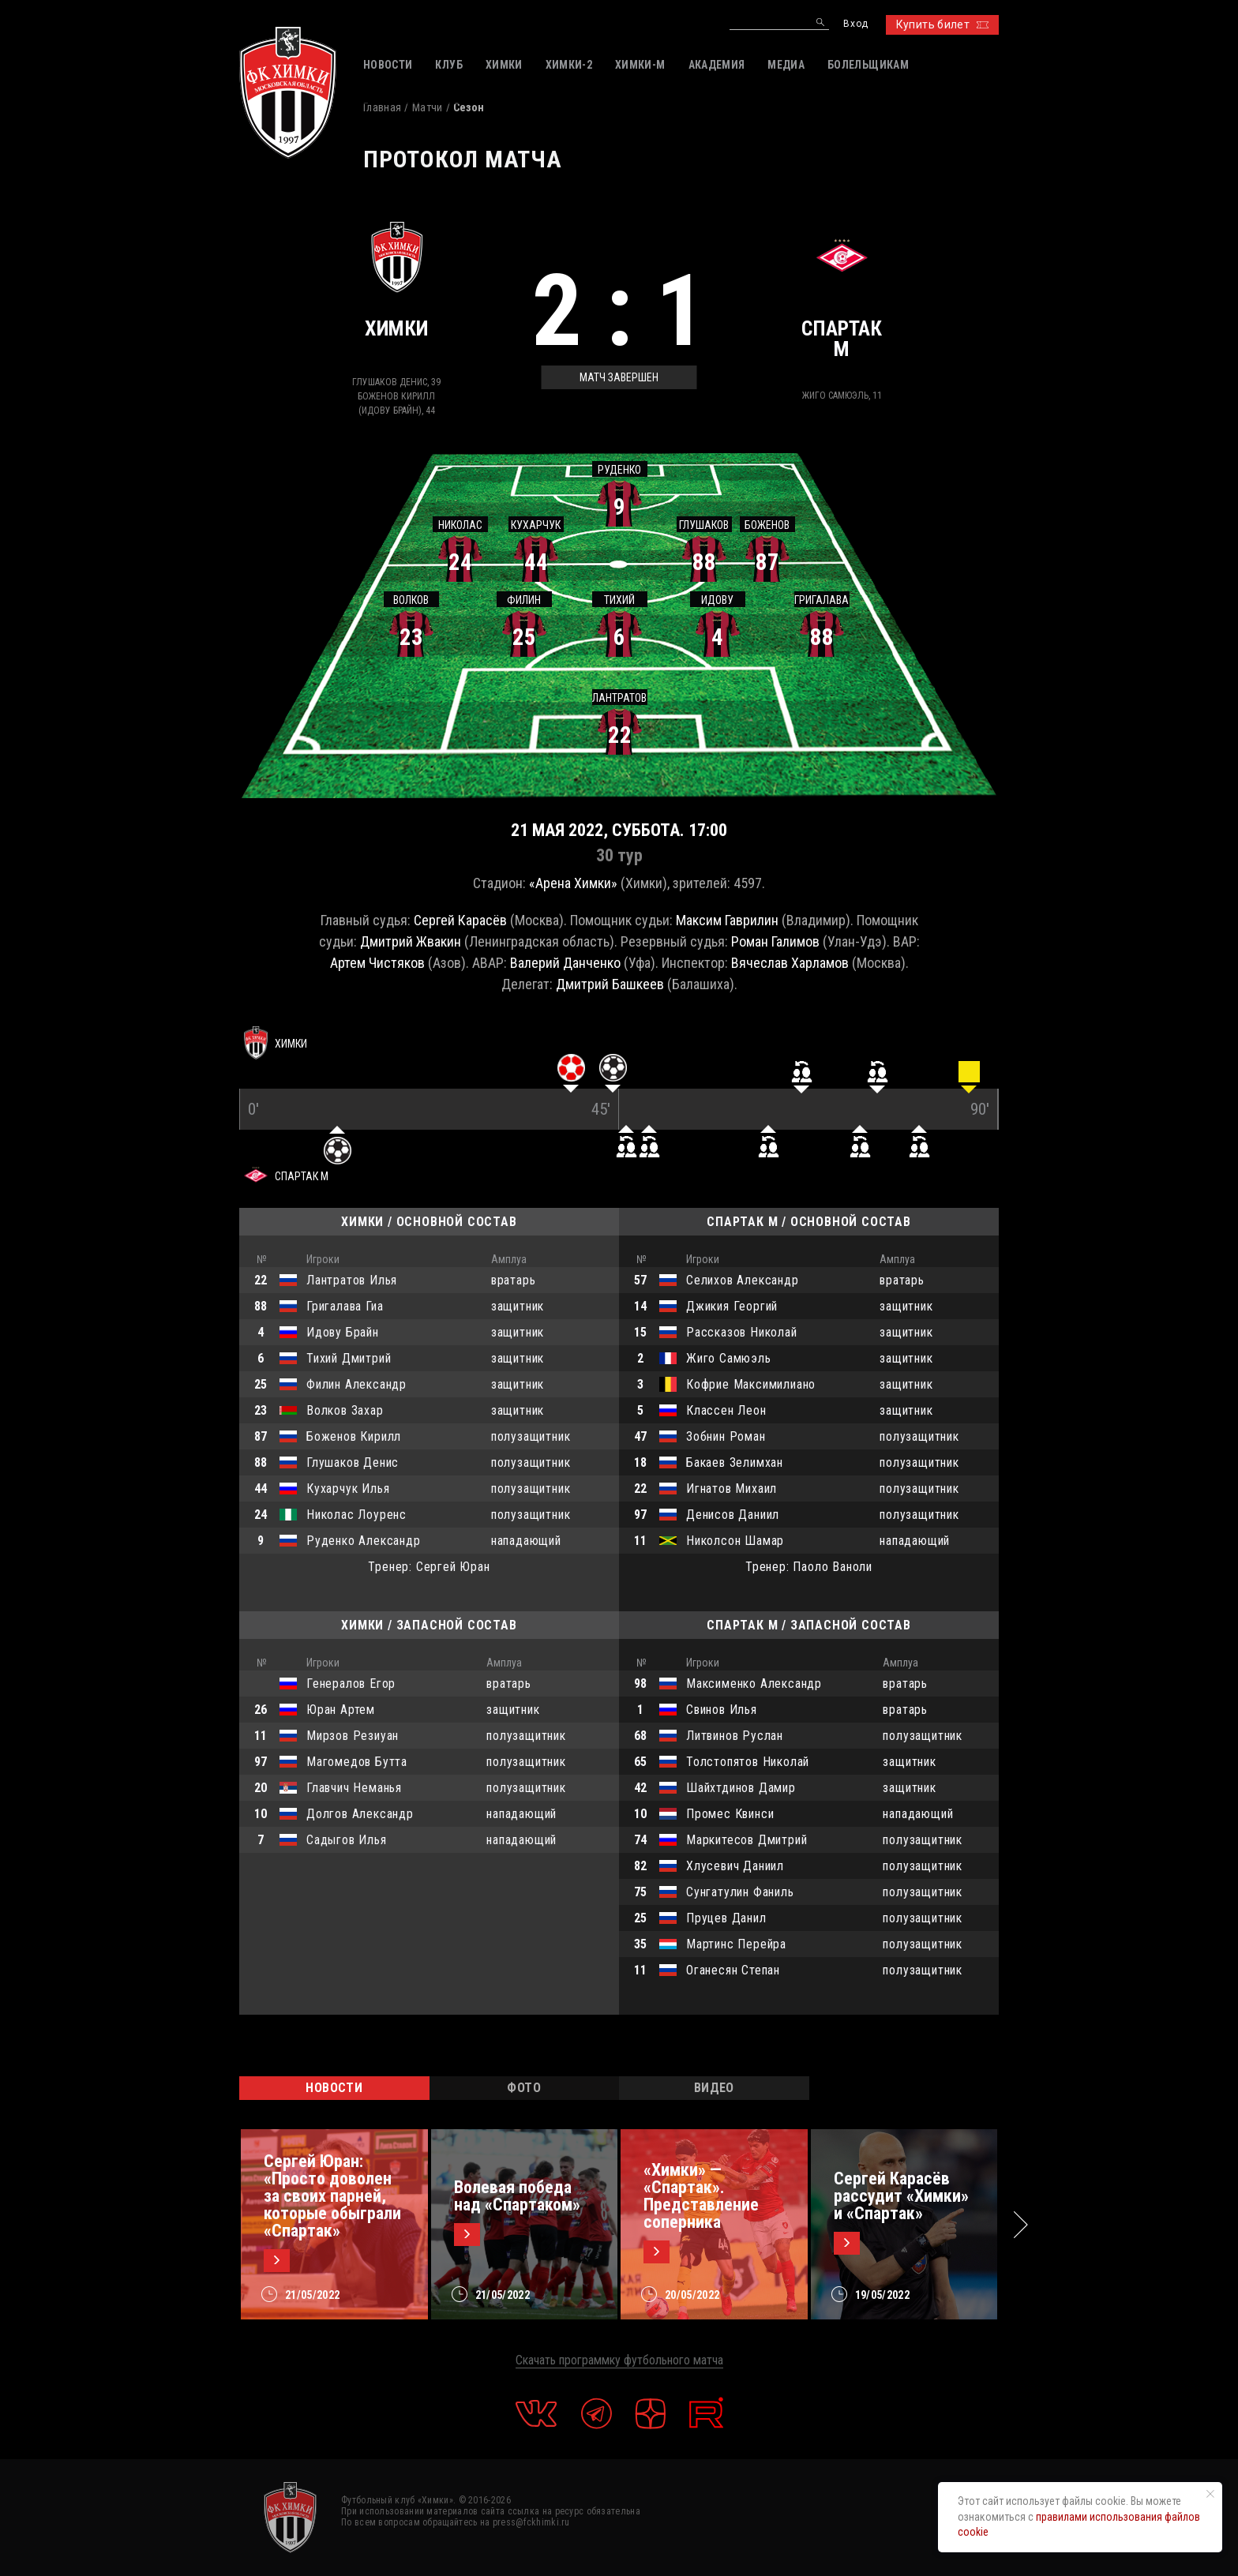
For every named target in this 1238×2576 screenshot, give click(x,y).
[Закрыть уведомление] (1210, 2494)
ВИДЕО (714, 2087)
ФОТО (524, 2087)
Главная (382, 107)
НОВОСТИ (334, 2087)
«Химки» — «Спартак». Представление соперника (701, 2196)
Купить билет (942, 24)
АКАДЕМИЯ (716, 64)
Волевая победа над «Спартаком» (517, 2195)
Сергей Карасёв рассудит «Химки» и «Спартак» (901, 2196)
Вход (855, 24)
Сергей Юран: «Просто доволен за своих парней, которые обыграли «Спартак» (332, 2195)
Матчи (427, 107)
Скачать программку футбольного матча (619, 2360)
